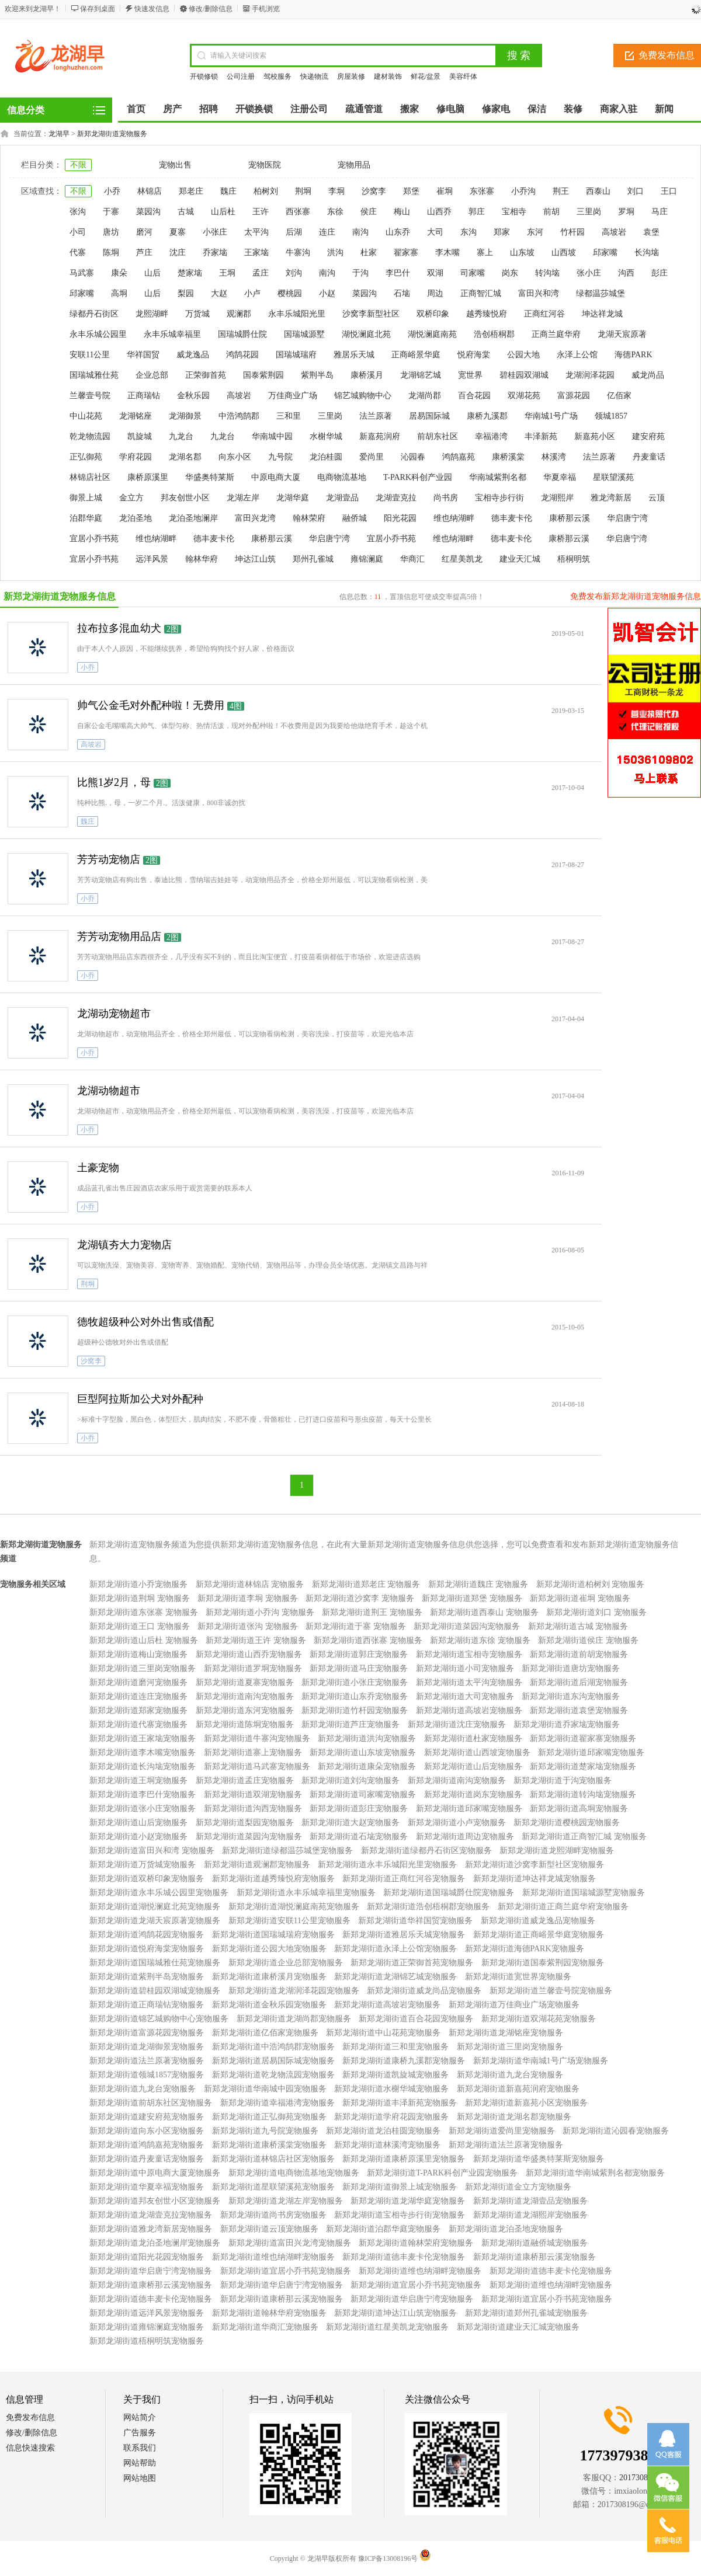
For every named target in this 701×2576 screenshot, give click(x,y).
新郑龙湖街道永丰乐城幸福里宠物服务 (306, 1892)
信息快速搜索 (30, 2447)
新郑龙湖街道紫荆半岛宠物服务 (146, 1976)
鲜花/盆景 (425, 76)
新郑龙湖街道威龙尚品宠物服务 (424, 1990)
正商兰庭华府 (556, 334)
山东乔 (398, 232)
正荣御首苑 (205, 375)
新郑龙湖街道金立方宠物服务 (518, 2186)
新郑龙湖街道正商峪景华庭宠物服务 (538, 1934)
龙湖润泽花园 (590, 375)
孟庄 (260, 273)
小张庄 (215, 232)
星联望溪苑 (613, 477)
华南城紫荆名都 (497, 477)
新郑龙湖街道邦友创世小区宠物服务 (154, 2200)
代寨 (78, 252)
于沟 (360, 273)
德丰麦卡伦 (511, 518)
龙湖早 (59, 134)
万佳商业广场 (292, 395)
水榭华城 (326, 436)
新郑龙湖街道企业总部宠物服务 (285, 1962)
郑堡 (411, 191)
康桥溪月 (366, 375)
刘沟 (294, 273)
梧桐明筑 (573, 559)
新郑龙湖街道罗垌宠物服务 (253, 1668)
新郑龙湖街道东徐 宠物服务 (480, 1640)
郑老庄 (191, 191)
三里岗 (589, 211)
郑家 (502, 232)
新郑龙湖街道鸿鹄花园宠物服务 (146, 1934)
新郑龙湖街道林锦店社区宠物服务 (273, 2158)
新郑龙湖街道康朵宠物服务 (367, 1766)
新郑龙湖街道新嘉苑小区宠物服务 (526, 2102)
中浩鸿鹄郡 (238, 416)
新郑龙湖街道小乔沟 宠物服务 (260, 1612)
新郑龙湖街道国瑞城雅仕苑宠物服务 (154, 1962)
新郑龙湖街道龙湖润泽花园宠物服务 (293, 1990)
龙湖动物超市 (108, 1090)
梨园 (186, 293)
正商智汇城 (480, 293)
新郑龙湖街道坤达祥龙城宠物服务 (534, 1878)
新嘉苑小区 (594, 436)
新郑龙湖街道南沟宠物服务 (245, 1696)
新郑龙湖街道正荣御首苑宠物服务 (411, 1962)
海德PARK (633, 354)
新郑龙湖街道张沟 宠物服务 (247, 1626)
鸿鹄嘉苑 (458, 456)
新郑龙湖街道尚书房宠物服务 (273, 2215)
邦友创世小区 (185, 497)
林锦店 (149, 191)
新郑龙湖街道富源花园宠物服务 (146, 2032)
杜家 (368, 252)
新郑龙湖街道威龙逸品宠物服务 (538, 1920)
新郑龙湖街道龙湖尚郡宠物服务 (294, 2018)
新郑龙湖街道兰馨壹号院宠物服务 (551, 1990)
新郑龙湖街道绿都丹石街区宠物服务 (426, 1850)
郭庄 (477, 211)
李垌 (336, 191)
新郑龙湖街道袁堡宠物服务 (579, 1710)
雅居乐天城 (354, 354)
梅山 (402, 211)
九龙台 (181, 436)
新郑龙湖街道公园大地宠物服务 (269, 1948)
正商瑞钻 (143, 395)
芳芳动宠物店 (108, 859)
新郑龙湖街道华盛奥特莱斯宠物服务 (538, 2158)
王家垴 (256, 252)
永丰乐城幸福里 (172, 334)
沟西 (626, 273)
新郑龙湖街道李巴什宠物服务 (142, 1794)
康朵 (119, 273)
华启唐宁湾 (627, 518)
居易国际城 (429, 416)
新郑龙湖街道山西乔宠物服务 (249, 1654)
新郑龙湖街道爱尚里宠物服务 (502, 2130)
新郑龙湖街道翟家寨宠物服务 (583, 1738)
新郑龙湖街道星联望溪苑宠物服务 (273, 2186)
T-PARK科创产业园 (417, 477)
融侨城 (354, 518)
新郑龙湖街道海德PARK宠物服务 (524, 1948)
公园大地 (523, 354)
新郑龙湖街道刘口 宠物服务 (596, 1612)
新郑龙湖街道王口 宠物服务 (139, 1626)
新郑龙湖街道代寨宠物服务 (138, 1724)
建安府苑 (648, 436)
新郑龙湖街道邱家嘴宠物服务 (591, 1752)
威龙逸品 (192, 354)
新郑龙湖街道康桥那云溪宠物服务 (534, 2257)
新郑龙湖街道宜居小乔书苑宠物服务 (285, 2271)
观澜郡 (239, 313)
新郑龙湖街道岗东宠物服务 (473, 1794)
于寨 (111, 211)
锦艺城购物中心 (362, 395)
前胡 (551, 211)
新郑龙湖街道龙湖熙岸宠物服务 (530, 2215)
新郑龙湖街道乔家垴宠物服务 (566, 1724)
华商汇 (412, 559)
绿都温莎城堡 (600, 293)
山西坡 (563, 252)
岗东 (510, 273)
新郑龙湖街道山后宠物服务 (473, 1766)
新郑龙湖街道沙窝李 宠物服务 (360, 1598)
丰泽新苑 (541, 436)
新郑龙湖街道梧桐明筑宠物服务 (146, 2341)
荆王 (561, 191)
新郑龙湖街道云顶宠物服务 (269, 2229)
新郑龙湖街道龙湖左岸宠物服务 (285, 2200)
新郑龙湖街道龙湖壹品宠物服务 (530, 2200)
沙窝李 (374, 191)
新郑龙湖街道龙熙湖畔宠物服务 (556, 1850)
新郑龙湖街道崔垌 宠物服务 (580, 1598)
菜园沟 (148, 211)
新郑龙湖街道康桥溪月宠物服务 (269, 1976)
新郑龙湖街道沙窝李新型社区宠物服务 (534, 1864)
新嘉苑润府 (379, 436)
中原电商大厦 (275, 477)
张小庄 (589, 273)
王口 (669, 191)
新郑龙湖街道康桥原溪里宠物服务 (403, 2158)
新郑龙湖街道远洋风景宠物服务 (146, 2313)
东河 (535, 232)
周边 (435, 293)
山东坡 (522, 252)
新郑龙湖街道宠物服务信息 (60, 596)
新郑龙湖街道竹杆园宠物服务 (354, 1710)
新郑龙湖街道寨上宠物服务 (253, 1752)
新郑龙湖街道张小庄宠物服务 (142, 1808)
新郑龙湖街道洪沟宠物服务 (367, 1738)
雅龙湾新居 (611, 497)
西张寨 (298, 211)
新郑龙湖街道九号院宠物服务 (265, 2130)
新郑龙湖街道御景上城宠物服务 (399, 2186)
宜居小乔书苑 (94, 538)
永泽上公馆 (577, 354)
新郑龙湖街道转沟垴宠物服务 (583, 1794)
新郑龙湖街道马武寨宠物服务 (257, 1766)
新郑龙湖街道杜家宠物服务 (473, 1738)
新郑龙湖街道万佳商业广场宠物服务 (514, 2004)
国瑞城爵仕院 (242, 334)
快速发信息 (151, 9)
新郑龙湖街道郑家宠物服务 (138, 1710)
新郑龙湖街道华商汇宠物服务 (265, 2327)
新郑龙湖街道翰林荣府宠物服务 (416, 2243)
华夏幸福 (559, 477)
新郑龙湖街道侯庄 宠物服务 (588, 1640)
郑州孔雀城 (313, 559)
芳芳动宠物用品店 (119, 936)
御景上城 (86, 497)
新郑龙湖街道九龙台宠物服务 (510, 2074)
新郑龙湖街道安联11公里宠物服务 (289, 1920)
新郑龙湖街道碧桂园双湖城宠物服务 (154, 1990)
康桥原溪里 (147, 477)
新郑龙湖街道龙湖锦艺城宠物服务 (395, 1976)
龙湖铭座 (135, 416)
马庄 (659, 211)
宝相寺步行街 (499, 497)
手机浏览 (266, 9)
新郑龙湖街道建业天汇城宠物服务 (518, 2327)
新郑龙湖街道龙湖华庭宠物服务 (407, 2200)
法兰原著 (375, 416)
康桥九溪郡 (487, 416)
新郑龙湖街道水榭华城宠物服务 (391, 2088)
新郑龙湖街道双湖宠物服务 (253, 1794)
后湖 (294, 232)
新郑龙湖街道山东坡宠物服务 (363, 1752)
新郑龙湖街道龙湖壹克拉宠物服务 (150, 2215)
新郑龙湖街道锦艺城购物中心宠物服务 (158, 2018)
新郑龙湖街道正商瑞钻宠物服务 (146, 2004)
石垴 (402, 293)
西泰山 (598, 191)
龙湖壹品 (342, 497)
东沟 (468, 232)
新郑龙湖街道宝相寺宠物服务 (469, 1654)
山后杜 (223, 211)
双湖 (435, 273)
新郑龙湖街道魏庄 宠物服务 (478, 1584)
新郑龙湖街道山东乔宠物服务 (354, 1696)
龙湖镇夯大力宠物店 (124, 1245)
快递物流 (314, 76)
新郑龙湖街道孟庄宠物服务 (245, 1780)
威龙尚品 (647, 375)
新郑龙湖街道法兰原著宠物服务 (146, 2060)
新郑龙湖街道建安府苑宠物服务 (146, 2116)
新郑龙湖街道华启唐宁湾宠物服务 (150, 2271)
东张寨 (482, 191)
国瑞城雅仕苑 (94, 375)
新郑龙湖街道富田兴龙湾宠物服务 (289, 2243)
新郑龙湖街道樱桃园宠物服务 (566, 1822)
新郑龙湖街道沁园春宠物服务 (616, 2130)
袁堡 (651, 232)
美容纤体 (463, 76)
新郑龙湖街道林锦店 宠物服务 (250, 1584)
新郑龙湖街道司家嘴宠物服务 (363, 1794)
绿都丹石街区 (94, 313)
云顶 (656, 497)
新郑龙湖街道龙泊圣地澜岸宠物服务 (154, 2243)
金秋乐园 (193, 395)
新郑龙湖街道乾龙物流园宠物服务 (273, 2074)
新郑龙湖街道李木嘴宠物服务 (142, 1752)
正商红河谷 (544, 313)
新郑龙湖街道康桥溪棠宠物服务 (269, 2144)
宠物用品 (354, 165)
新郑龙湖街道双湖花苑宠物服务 (538, 2018)
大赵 (219, 293)
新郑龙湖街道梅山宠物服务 (138, 1654)
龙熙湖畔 (152, 313)
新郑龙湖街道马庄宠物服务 (359, 1668)
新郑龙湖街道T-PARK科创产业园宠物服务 (442, 2172)
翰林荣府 (309, 518)
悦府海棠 (473, 354)
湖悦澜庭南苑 (432, 334)
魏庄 (228, 191)
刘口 (635, 191)
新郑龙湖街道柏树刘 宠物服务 (590, 1584)
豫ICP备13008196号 (388, 2558)
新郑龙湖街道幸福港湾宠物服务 (277, 2102)
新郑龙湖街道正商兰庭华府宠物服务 (563, 1906)
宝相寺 (514, 211)
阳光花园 (400, 518)
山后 (152, 273)
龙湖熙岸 (557, 497)
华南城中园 (272, 436)
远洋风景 (152, 559)
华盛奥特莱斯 (209, 477)
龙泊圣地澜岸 (193, 518)
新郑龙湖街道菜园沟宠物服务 (467, 1626)
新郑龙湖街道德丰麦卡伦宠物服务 (403, 2257)
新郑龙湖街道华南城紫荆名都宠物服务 (595, 2172)
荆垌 (303, 191)
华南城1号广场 (551, 416)
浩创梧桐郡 (494, 334)
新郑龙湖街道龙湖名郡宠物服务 (514, 2116)
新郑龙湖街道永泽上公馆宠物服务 (395, 1948)
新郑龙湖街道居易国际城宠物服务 (273, 2060)
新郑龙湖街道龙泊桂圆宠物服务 (383, 2130)
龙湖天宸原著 (622, 334)
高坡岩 (614, 232)
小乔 (112, 191)
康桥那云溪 (569, 518)
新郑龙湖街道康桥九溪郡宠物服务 (403, 2060)
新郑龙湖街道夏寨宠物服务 (245, 1682)
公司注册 (241, 76)
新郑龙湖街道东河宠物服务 (245, 1710)
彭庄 (659, 273)
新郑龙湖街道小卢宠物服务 (457, 1822)
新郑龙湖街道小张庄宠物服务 (354, 1682)
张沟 (78, 211)
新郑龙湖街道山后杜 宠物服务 (143, 1640)
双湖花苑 (524, 395)
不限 (78, 165)
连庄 (327, 232)
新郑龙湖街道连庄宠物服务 (138, 1696)
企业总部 (152, 375)
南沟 (360, 232)
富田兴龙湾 (255, 518)
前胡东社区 (437, 436)
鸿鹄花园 (242, 354)
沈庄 (177, 252)
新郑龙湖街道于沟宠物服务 (562, 1780)
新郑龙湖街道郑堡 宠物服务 (472, 1598)
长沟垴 (646, 252)
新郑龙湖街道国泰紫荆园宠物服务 (542, 1962)
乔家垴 (215, 252)
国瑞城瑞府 (296, 354)
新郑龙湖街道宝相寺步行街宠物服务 (399, 2215)
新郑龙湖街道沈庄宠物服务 (457, 1724)
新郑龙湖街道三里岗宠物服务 (142, 1668)
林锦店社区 (90, 477)
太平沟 (256, 232)
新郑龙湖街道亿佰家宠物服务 (265, 2032)
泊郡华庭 (86, 518)
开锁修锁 (204, 76)
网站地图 (139, 2478)
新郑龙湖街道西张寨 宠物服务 (368, 1640)
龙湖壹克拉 (396, 497)
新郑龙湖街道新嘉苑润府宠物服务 (518, 2088)
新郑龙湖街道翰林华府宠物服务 (269, 2313)
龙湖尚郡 (424, 395)
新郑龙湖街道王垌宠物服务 (138, 1780)
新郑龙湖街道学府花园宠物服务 (391, 2116)
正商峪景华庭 (415, 354)
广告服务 (139, 2432)
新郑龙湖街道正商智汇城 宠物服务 (584, 1836)
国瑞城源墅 (304, 334)
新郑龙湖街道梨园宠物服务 (245, 1822)
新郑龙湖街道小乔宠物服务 (138, 1584)
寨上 (485, 252)
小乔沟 (523, 191)
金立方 (131, 497)
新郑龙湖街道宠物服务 (112, 134)
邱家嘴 (605, 252)
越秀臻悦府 (486, 313)
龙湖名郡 (185, 456)
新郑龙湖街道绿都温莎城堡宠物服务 (287, 1850)
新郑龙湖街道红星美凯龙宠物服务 (387, 2327)
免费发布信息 (30, 2417)
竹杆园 (572, 232)
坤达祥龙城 (602, 313)
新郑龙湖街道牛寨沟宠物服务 (257, 1738)
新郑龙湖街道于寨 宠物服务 (356, 1626)
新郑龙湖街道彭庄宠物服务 (359, 1808)
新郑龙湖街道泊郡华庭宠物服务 (383, 2229)
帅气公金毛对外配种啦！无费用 (150, 705)
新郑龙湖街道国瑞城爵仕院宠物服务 (448, 1892)
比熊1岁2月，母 (114, 782)
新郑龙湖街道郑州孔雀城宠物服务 (526, 2313)
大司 (435, 232)
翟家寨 (406, 252)
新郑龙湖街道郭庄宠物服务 (359, 1654)
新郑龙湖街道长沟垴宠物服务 (142, 1766)
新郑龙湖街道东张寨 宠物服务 (143, 1612)
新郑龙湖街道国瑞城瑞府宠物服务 (273, 1934)
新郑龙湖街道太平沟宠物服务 (469, 1682)
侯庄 (368, 211)
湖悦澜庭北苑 (366, 334)
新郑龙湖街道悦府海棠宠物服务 (146, 1948)
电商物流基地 (341, 477)
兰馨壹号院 (90, 395)
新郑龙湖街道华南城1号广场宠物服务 (540, 2060)
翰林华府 (201, 559)
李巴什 (398, 273)
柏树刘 (266, 191)
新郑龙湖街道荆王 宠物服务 (372, 1612)
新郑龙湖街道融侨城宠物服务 (534, 2243)
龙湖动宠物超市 (114, 1013)
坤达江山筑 (255, 559)
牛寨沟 (298, 252)
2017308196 (639, 2477)
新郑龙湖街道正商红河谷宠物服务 (403, 1878)
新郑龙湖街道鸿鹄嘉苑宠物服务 (146, 2144)
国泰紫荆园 (263, 375)
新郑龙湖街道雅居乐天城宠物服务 (403, 1934)
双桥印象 (433, 313)
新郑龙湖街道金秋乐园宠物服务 (269, 2004)
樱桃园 (289, 293)
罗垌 (626, 211)
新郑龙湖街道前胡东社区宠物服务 (150, 2102)
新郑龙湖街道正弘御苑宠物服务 (269, 2116)
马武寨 (82, 273)
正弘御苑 (86, 456)
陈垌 (111, 252)
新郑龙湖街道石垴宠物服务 (359, 1836)
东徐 (335, 211)
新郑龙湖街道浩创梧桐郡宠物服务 (428, 1906)
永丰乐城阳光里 (296, 313)
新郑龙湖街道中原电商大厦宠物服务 (154, 2172)
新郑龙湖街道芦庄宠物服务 (350, 1724)
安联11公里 (90, 354)
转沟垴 (547, 273)
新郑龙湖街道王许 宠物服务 (256, 1640)
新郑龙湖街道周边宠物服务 (465, 1836)
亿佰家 (619, 395)
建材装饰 (388, 76)
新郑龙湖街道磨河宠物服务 (138, 1682)
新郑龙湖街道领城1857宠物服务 (146, 2074)
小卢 (252, 293)
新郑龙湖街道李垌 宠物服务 (247, 1598)
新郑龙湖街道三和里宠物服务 (395, 2046)
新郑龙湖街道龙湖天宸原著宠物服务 (154, 1920)
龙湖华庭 (292, 497)
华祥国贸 (143, 354)
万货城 (197, 313)
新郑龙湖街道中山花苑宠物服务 (383, 2032)
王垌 (227, 273)
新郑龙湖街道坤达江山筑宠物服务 (395, 2313)
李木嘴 (447, 252)
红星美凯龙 (462, 559)
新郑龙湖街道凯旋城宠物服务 (395, 2074)
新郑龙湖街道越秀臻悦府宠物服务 (273, 1878)
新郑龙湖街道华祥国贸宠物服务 (415, 1920)
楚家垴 (190, 273)
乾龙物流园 (90, 436)
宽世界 (470, 375)
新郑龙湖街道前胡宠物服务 (579, 1654)
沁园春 (413, 456)
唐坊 (111, 232)
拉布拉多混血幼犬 (119, 628)
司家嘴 (472, 273)
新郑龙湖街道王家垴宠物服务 (142, 1738)
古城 (186, 211)
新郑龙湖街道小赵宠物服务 (138, 1836)
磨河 (144, 232)
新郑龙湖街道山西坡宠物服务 (477, 1752)
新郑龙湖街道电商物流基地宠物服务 (293, 2172)
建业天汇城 (519, 559)
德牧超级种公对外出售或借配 (145, 1322)
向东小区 (234, 456)
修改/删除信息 (210, 9)
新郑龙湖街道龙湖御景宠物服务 (146, 2046)
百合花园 (474, 395)
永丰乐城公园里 (98, 334)
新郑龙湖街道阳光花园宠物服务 (146, 2257)
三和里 (288, 416)
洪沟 (335, 252)
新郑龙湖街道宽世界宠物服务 (518, 1976)
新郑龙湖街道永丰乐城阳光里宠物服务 (387, 1864)
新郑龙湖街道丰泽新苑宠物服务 (399, 2102)
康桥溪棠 (508, 456)
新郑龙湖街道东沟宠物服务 (571, 1696)
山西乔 (439, 211)
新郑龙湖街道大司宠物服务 (465, 1696)
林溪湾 (554, 456)
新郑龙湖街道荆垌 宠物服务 (139, 1598)
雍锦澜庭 (366, 559)
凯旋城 (139, 436)
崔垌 (444, 191)
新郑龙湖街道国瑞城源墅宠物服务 (583, 1892)
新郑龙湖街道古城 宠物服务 (578, 1626)
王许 (260, 211)
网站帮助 (139, 2463)
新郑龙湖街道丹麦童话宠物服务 (146, 2158)
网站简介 (139, 2417)
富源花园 (573, 395)
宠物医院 (264, 165)
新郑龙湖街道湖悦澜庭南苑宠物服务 (293, 1906)
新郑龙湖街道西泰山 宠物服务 (484, 1612)
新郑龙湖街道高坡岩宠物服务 (469, 1710)
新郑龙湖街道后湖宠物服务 (579, 1682)
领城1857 (611, 416)
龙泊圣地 (135, 518)
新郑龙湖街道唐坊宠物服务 (571, 1668)
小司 (78, 232)
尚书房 (445, 497)
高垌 (119, 293)
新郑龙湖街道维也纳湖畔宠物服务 (273, 2257)
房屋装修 (351, 76)
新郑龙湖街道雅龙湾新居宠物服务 (150, 2229)
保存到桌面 (97, 9)
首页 (136, 109)
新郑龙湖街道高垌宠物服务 (579, 1808)
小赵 (327, 293)
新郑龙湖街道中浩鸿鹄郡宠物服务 (273, 2046)
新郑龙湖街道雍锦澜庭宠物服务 (146, 2327)
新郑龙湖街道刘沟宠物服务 (350, 1780)
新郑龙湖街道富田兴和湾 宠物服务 (151, 1850)
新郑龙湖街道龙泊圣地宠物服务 (506, 2229)
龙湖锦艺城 (420, 375)
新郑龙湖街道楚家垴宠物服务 (583, 1766)
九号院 (280, 456)
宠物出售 (175, 165)
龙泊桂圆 (326, 456)
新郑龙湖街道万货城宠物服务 (142, 1864)
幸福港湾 (491, 436)
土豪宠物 (98, 1168)
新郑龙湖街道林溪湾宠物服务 (387, 2144)
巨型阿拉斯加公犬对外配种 (140, 1399)
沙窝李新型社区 (371, 313)
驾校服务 (277, 76)
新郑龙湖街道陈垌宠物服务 (245, 1724)
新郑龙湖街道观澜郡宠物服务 (257, 1864)
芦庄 (144, 252)
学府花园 (135, 456)
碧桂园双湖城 (524, 375)
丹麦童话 (649, 456)
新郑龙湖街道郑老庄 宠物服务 (366, 1584)
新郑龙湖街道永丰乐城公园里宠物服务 (158, 1892)
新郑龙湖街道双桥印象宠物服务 (146, 1878)
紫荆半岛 (317, 375)
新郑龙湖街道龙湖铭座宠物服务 (506, 2032)
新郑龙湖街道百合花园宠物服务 (416, 2018)
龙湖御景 (185, 416)
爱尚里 (371, 456)
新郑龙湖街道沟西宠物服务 (253, 1808)
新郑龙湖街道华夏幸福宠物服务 (146, 2186)
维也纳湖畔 (453, 518)
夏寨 (177, 232)
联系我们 (139, 2447)
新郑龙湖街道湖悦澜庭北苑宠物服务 (154, 1906)
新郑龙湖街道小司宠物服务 (465, 1668)
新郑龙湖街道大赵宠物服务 (350, 1822)
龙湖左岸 (243, 497)
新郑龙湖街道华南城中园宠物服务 (265, 2088)
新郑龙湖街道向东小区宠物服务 (146, 2130)
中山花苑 (86, 416)
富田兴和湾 (538, 293)
